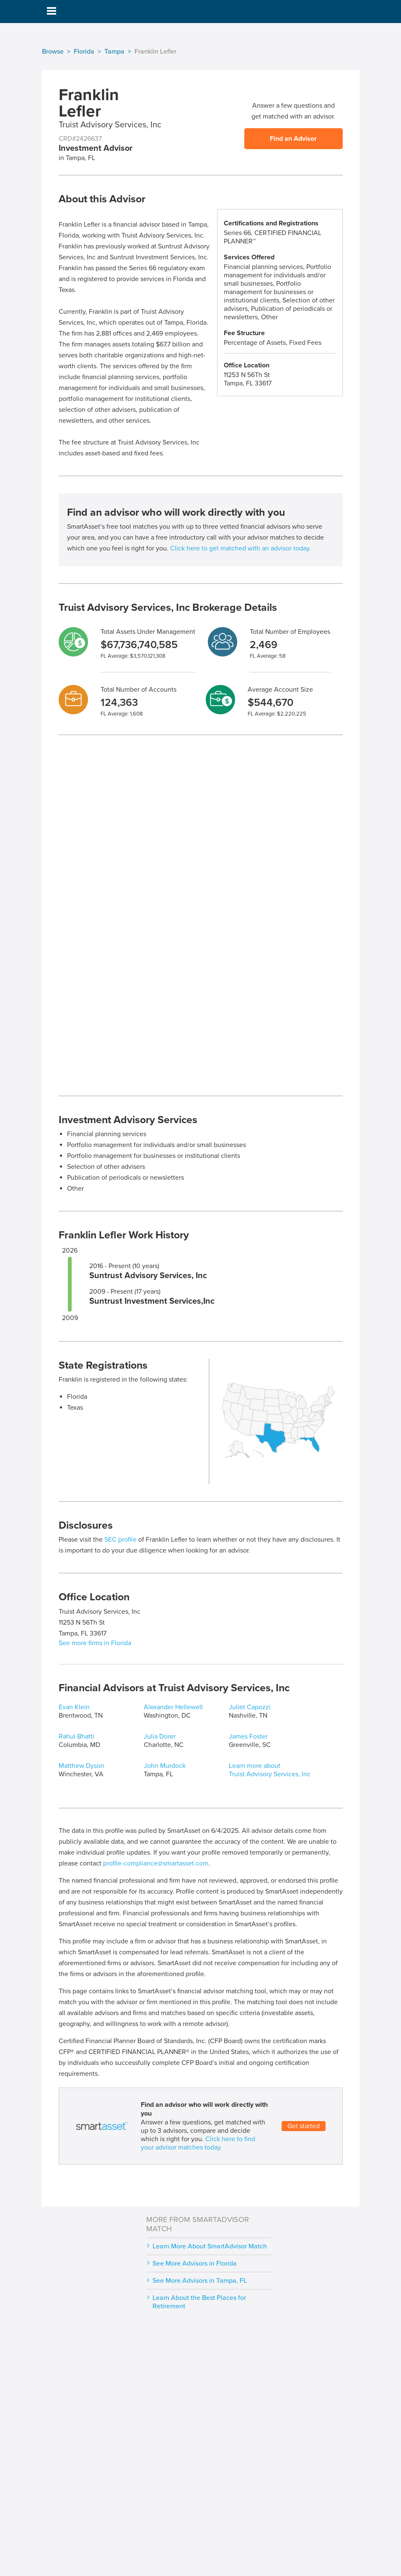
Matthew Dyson (81, 1766)
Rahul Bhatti (76, 1736)
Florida (84, 51)
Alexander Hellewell (173, 1707)
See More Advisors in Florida (195, 2263)
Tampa (114, 51)
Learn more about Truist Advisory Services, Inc (269, 1770)
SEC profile (120, 1539)
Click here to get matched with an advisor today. (240, 548)
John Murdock (165, 1766)
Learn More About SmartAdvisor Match (210, 2246)
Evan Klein (74, 1707)
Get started (303, 2126)
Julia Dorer (160, 1736)
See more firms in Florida (95, 1643)
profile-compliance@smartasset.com (155, 1863)
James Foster (248, 1736)
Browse (53, 51)
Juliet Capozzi (250, 1707)
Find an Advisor (293, 138)
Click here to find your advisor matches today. (198, 2143)
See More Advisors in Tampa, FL (200, 2280)
